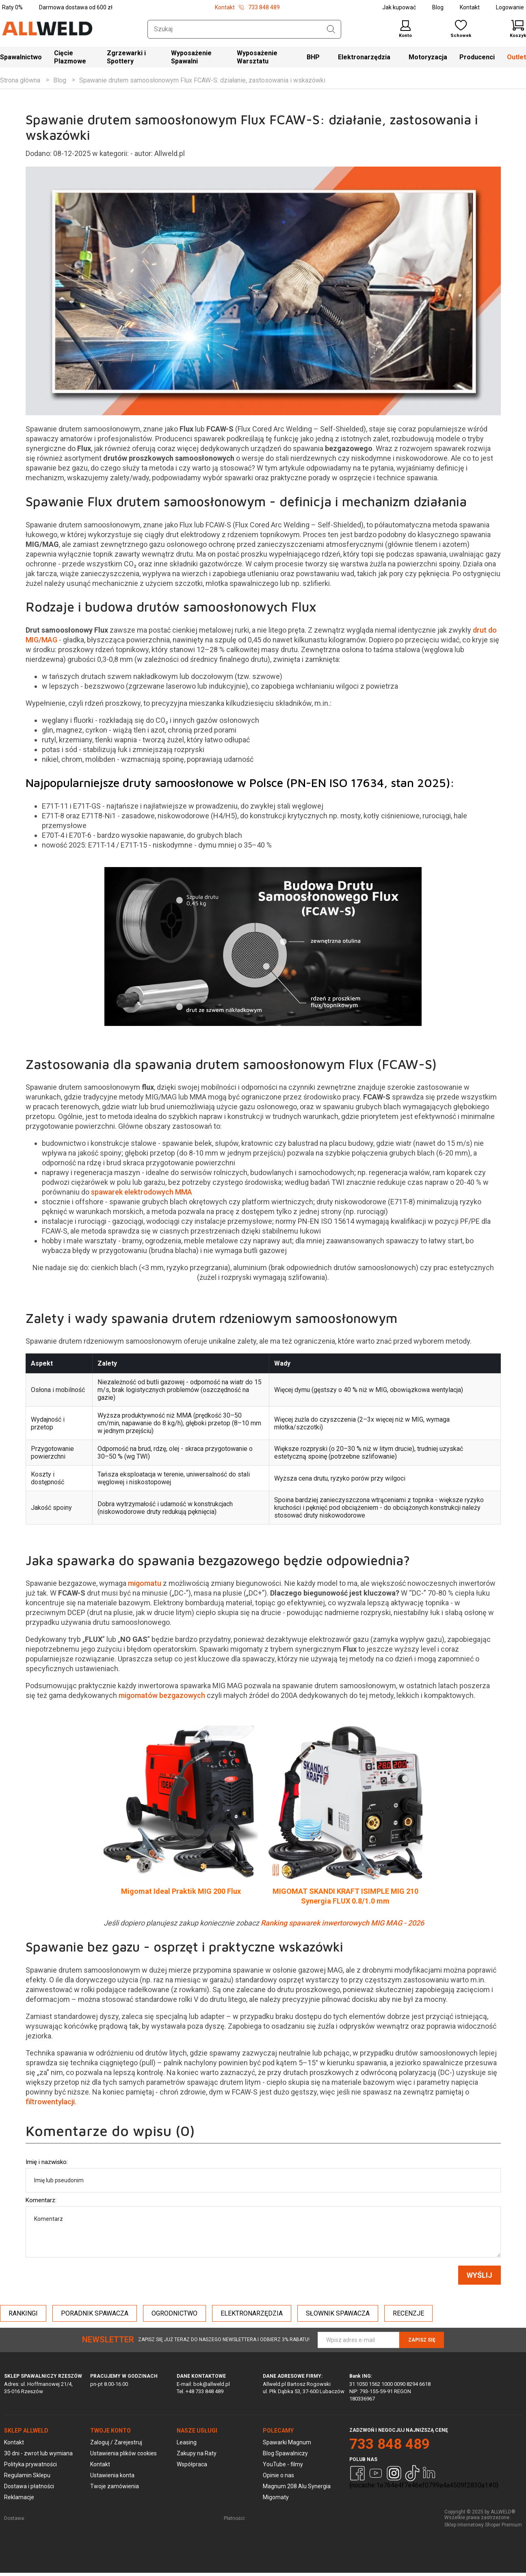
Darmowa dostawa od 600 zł (76, 7)
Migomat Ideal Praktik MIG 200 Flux (181, 1895)
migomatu (144, 1587)
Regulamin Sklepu (27, 2478)
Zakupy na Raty (196, 2456)
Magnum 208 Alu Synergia (297, 2489)
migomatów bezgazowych (162, 1699)
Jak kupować (399, 7)
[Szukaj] (331, 29)
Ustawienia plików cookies (123, 2456)
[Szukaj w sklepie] (244, 29)
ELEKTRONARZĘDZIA (252, 2316)
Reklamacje (19, 2500)
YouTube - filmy (283, 2467)
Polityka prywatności (30, 2467)
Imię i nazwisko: (47, 2165)
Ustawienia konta (112, 2478)
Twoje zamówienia (114, 2489)
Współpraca (192, 2467)
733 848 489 (389, 2447)
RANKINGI (23, 2316)
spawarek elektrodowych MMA (141, 1195)
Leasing (187, 2445)
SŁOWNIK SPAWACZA (338, 2316)
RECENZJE (408, 2316)
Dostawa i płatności (29, 2489)
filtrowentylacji (50, 2105)
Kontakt (470, 7)
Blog (438, 7)
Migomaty (276, 2500)
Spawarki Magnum (287, 2445)
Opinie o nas (278, 2478)
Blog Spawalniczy (285, 2456)
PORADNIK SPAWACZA (94, 2316)
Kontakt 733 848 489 (247, 7)
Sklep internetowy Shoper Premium (483, 2528)
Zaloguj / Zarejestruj (116, 2445)
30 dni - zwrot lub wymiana (38, 2456)
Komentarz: (41, 2203)
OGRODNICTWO (174, 2316)
